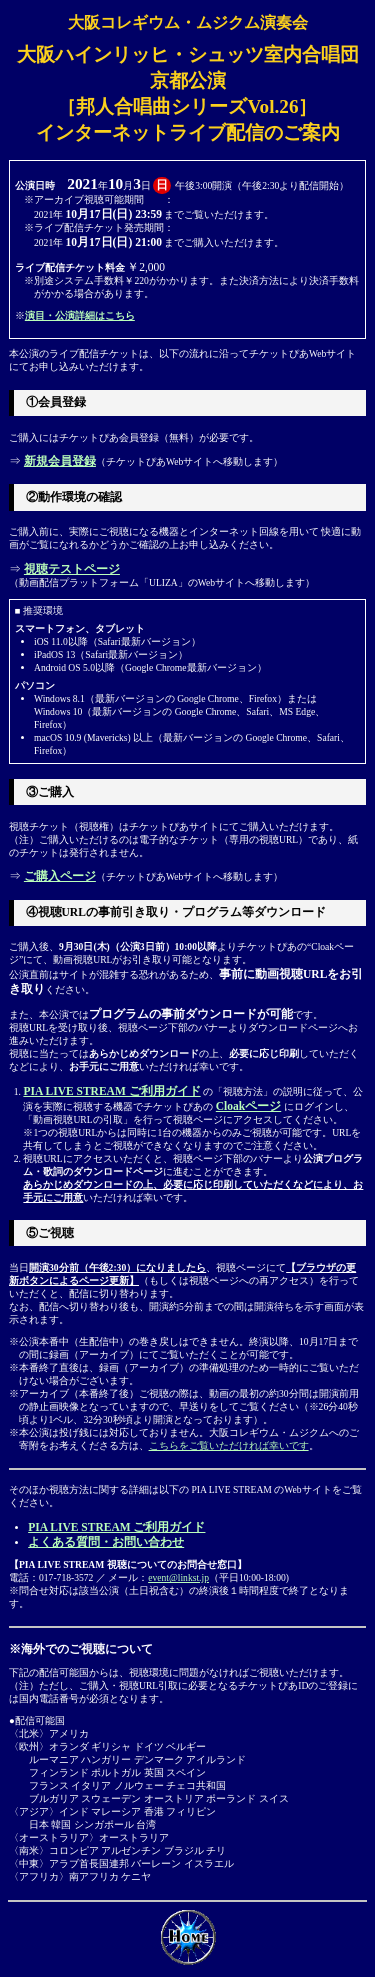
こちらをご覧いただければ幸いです (229, 1445)
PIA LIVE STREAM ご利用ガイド (111, 1091)
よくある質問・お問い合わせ (106, 1542)
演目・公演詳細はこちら (80, 315)
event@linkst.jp (178, 1577)
